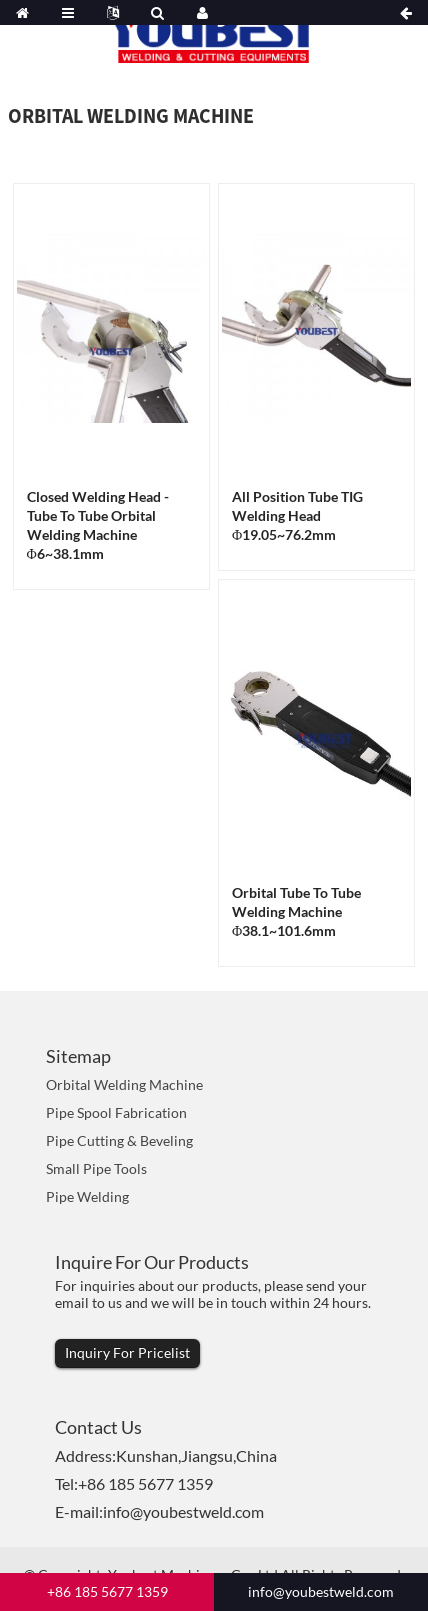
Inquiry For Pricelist (127, 1352)
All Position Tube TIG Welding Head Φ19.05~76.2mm (297, 515)
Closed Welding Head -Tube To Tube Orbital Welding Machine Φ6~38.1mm (98, 525)
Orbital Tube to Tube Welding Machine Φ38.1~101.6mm (296, 911)
